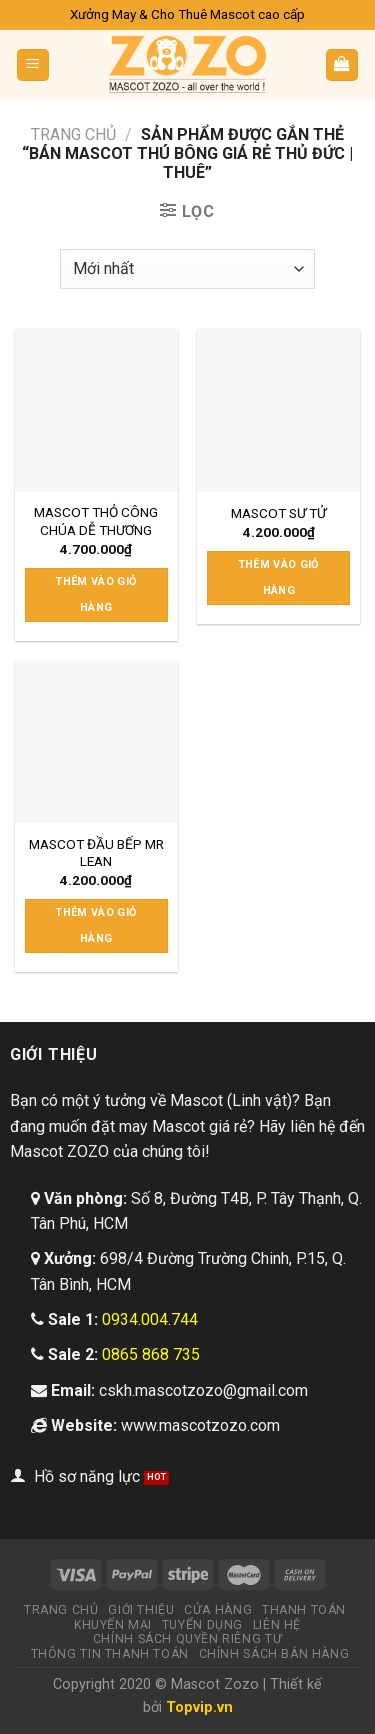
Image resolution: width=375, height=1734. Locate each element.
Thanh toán (304, 1610)
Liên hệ (277, 1625)
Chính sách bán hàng (274, 1654)
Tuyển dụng (202, 1625)
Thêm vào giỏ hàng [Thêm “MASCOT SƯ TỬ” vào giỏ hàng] (279, 577)
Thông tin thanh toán (110, 1654)
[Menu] (33, 65)
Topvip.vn (199, 1707)
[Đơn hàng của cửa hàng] (187, 269)
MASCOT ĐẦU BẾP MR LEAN (96, 853)
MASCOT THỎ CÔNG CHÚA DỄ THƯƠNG (96, 521)
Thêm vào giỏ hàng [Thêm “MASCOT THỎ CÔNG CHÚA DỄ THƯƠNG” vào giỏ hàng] (96, 594)
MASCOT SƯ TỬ (278, 513)
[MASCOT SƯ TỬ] (278, 410)
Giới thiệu (141, 1610)
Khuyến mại (113, 1625)
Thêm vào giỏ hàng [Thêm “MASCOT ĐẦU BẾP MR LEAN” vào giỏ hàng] (96, 925)
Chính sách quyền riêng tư (187, 1639)
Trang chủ (73, 134)
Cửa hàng (218, 1610)
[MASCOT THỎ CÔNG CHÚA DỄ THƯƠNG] (96, 410)
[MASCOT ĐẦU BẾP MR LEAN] (96, 742)
